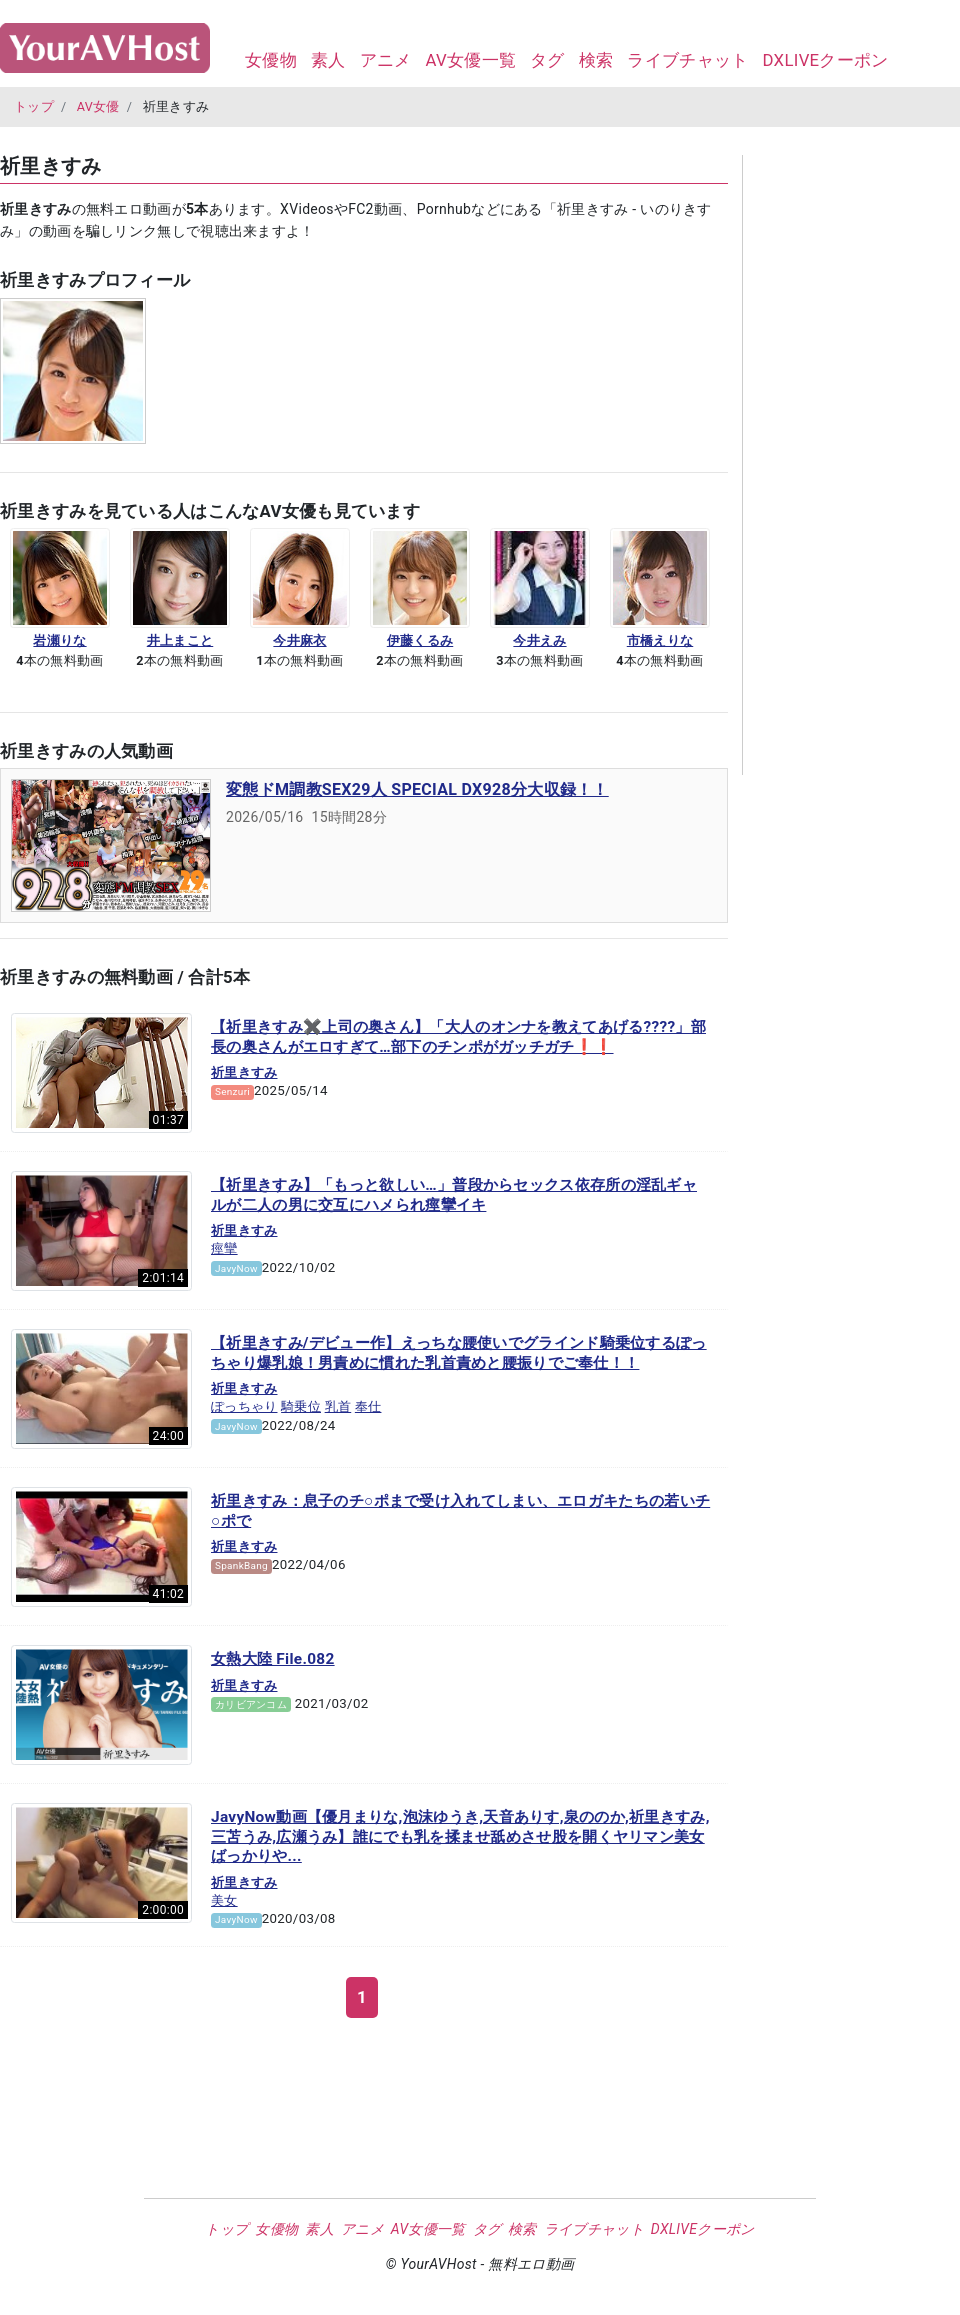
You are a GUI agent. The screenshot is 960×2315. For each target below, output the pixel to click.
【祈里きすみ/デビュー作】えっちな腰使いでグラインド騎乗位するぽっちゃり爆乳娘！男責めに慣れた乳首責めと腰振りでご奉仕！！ (459, 1353)
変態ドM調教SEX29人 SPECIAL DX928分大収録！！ (417, 789)
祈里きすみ (244, 1072)
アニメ (386, 60)
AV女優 (98, 106)
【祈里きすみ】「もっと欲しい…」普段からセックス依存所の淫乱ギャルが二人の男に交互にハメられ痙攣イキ (454, 1195)
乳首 (338, 1406)
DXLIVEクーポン (825, 60)
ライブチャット (687, 60)
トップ (34, 106)
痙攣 (224, 1248)
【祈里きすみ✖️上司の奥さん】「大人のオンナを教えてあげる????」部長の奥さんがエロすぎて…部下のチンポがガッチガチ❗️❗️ (458, 1037)
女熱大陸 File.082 (273, 1659)
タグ (547, 60)
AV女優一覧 (470, 60)
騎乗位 (301, 1406)
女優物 (271, 60)
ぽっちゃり (244, 1406)
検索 (596, 60)
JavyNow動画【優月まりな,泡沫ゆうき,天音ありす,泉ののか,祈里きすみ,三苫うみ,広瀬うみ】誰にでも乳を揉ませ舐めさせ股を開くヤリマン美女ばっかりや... (460, 1836)
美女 (224, 1900)
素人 (328, 60)
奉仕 (368, 1406)
